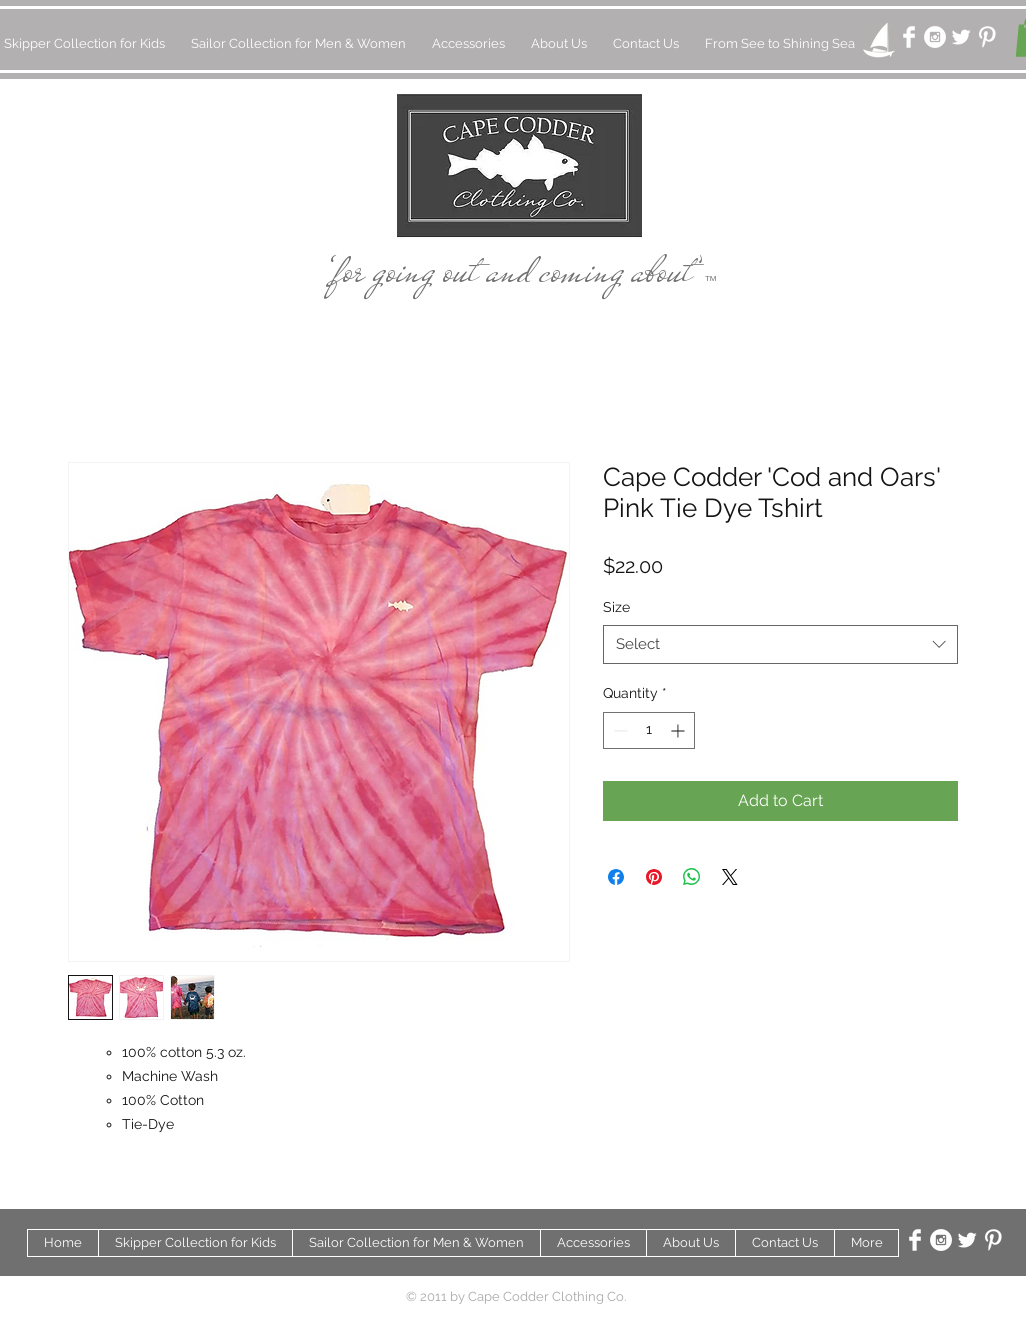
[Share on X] (730, 877)
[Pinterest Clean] (987, 37)
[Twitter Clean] (961, 37)
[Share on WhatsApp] (692, 877)
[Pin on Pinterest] (654, 877)
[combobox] (780, 644)
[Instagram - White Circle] (935, 37)
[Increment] (679, 730)
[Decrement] (618, 730)
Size (616, 607)
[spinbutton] (649, 730)
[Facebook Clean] (909, 37)
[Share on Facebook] (616, 877)
